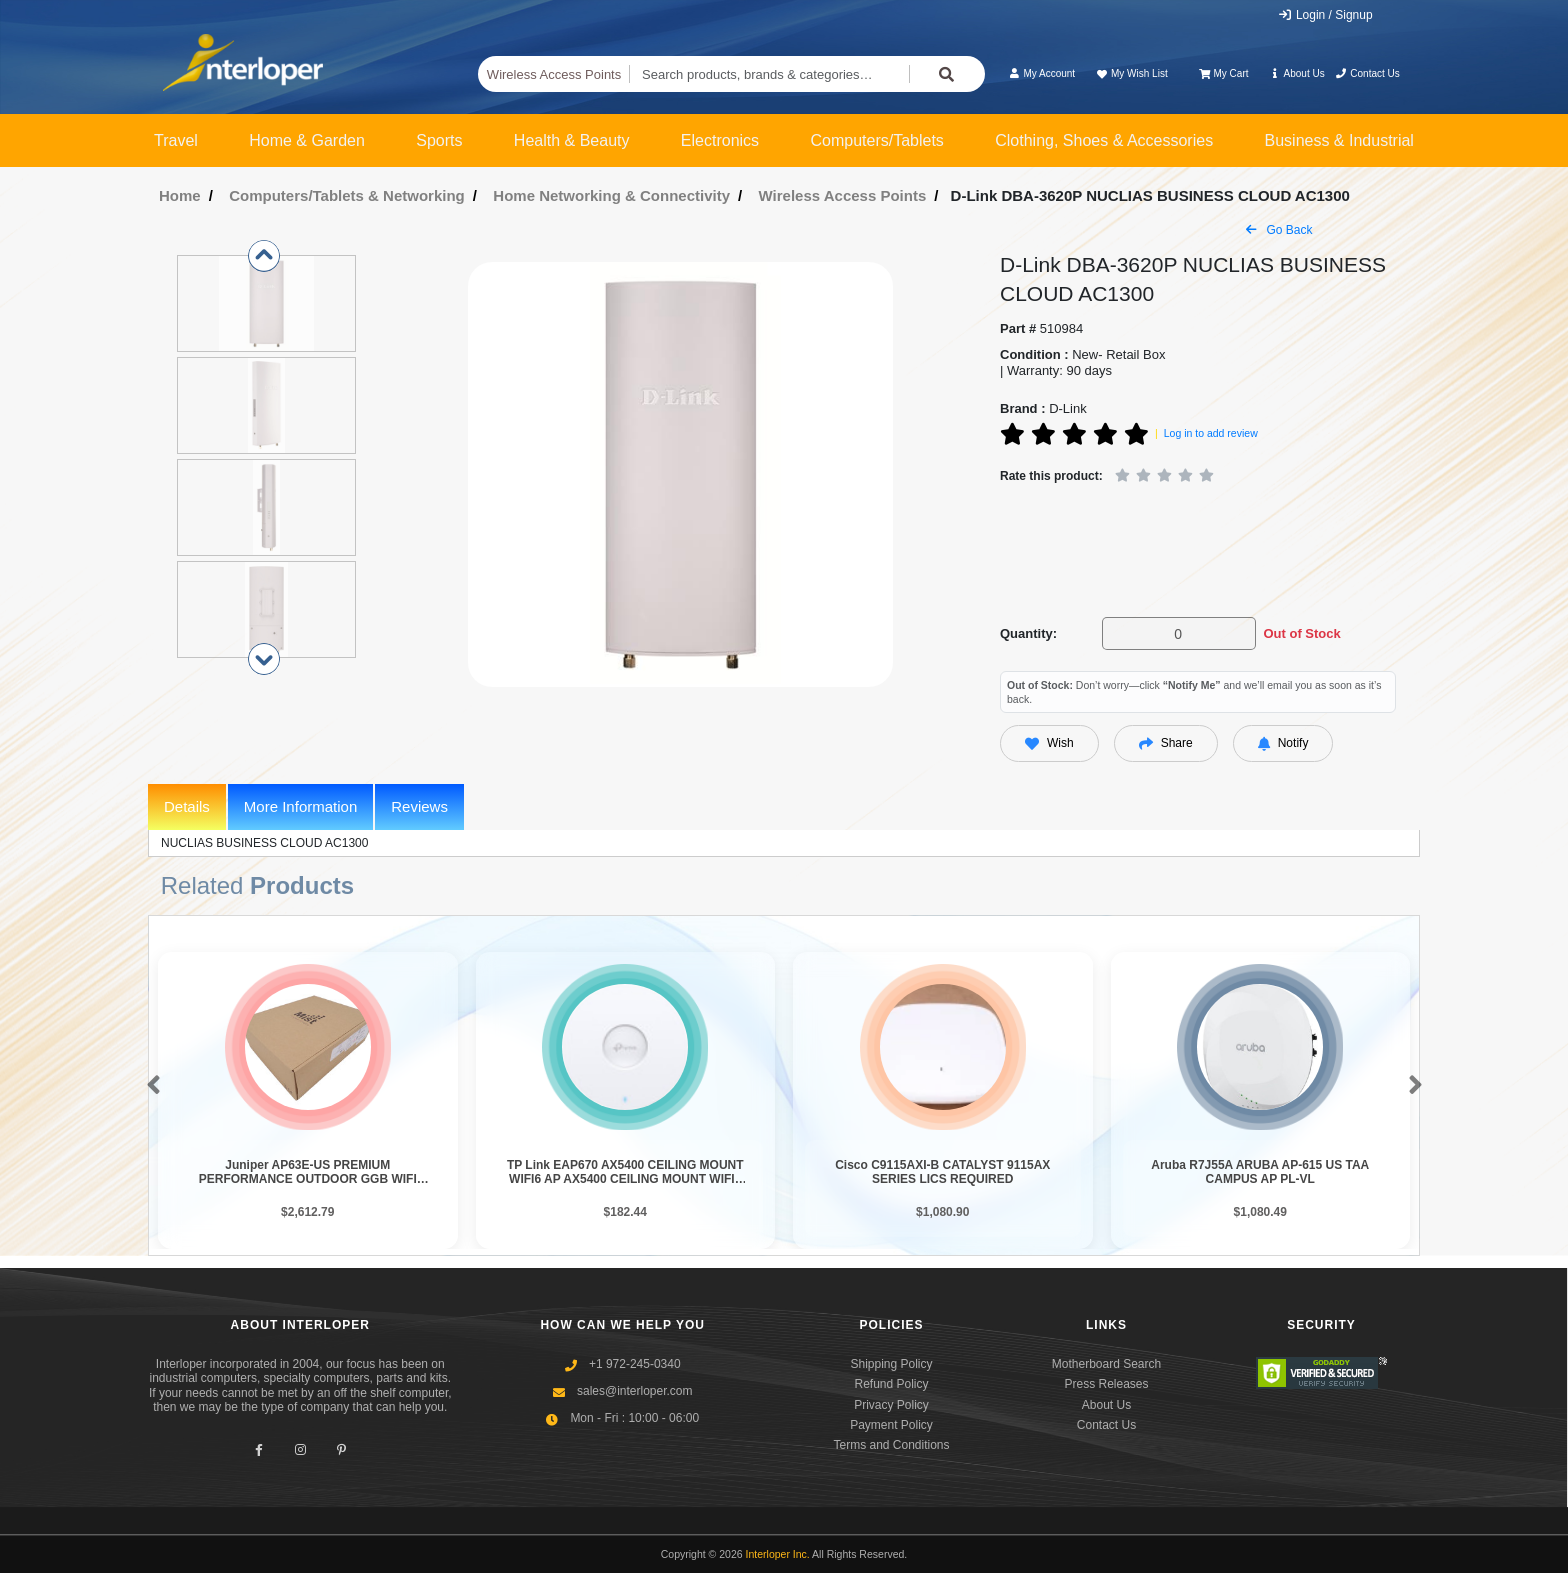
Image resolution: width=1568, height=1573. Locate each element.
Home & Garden (307, 140)
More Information (300, 806)
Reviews (419, 806)
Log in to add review (1211, 433)
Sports (439, 140)
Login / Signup (1325, 15)
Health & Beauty (572, 140)
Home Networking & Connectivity (611, 195)
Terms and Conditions (891, 1445)
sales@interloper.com (635, 1391)
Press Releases (1106, 1384)
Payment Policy (891, 1425)
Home (180, 195)
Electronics (720, 140)
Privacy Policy (891, 1405)
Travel (176, 140)
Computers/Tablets (876, 140)
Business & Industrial (1339, 140)
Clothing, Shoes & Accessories (1104, 140)
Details (187, 806)
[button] (149, 1086)
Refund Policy (891, 1384)
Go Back (1279, 230)
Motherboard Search (1106, 1364)
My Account (1041, 73)
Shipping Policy (891, 1364)
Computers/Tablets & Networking (347, 195)
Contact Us (1367, 73)
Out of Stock (1301, 633)
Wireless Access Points (554, 74)
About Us (1297, 73)
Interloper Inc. (778, 1554)
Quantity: (1028, 633)
